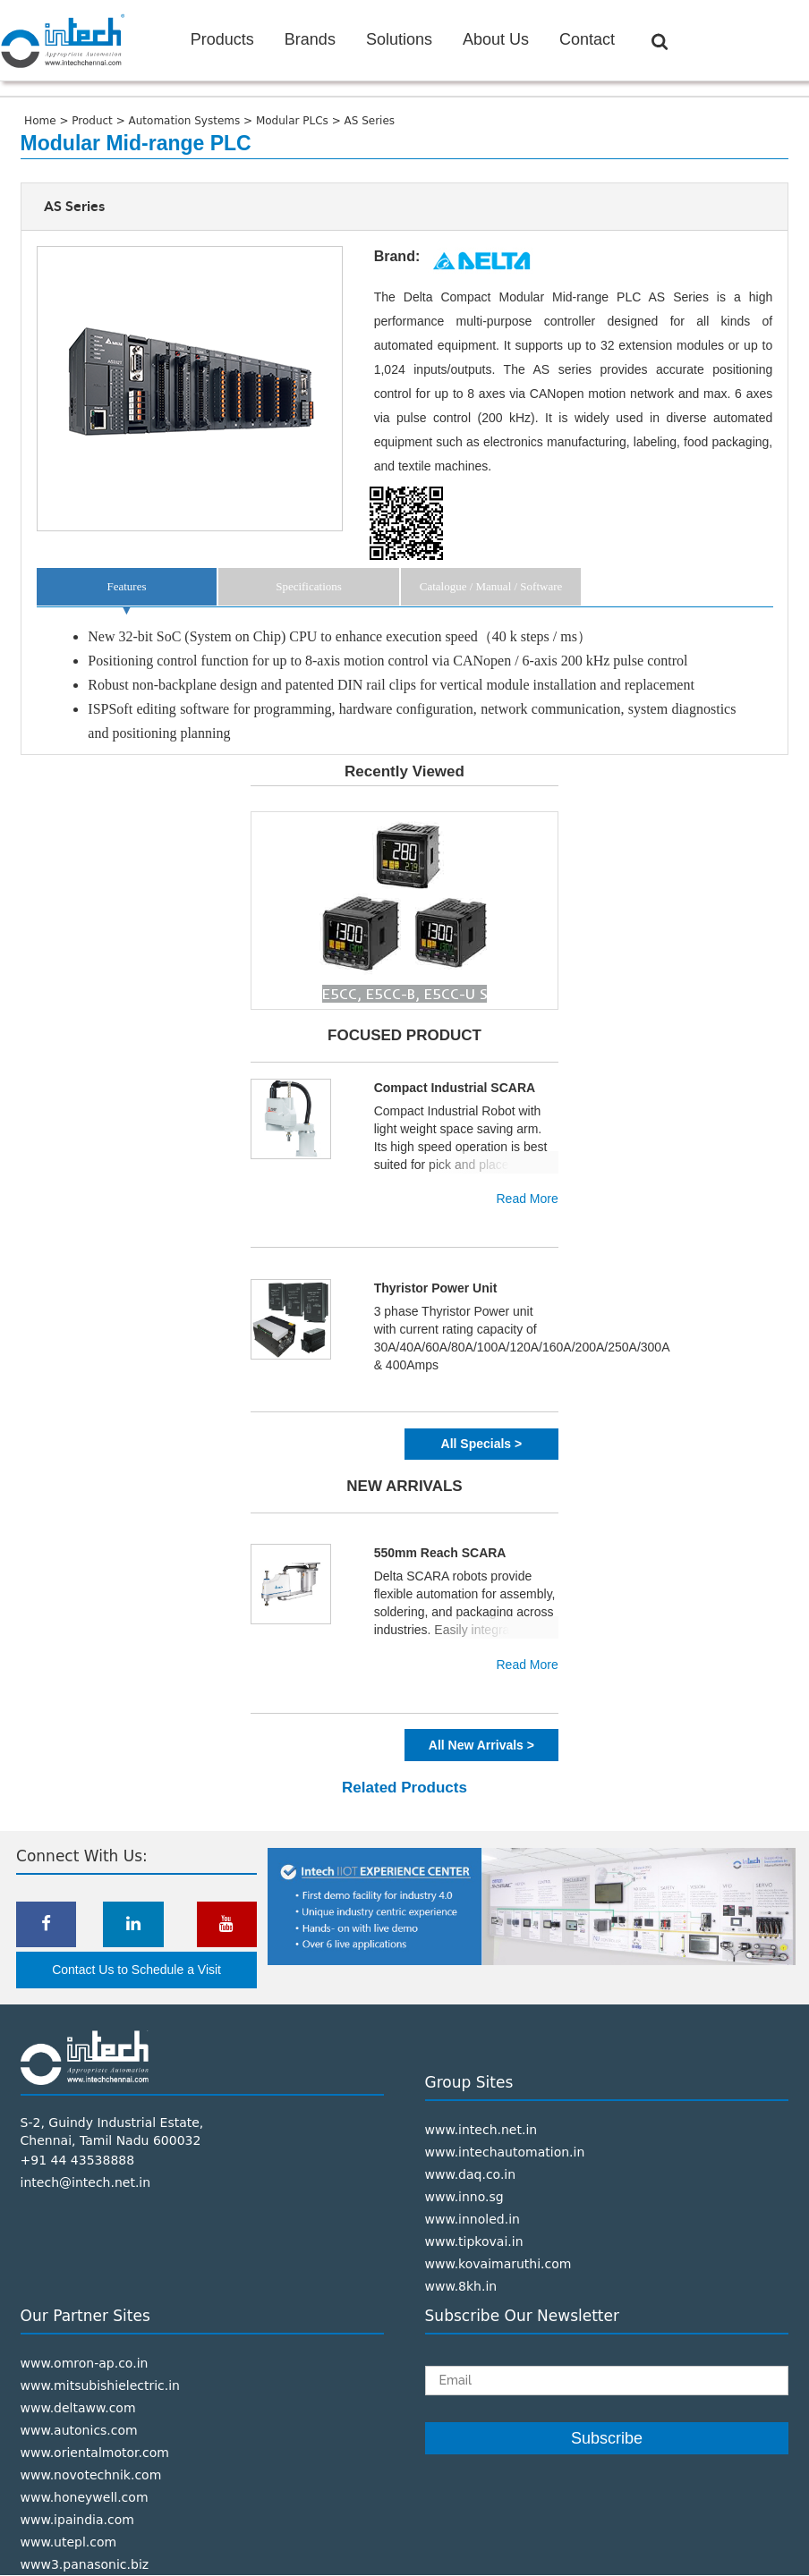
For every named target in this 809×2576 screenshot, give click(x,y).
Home (41, 120)
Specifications (309, 586)
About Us (496, 39)
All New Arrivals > (481, 1745)
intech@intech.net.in (86, 2182)
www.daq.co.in (470, 2174)
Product (93, 120)
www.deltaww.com (78, 2408)
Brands (310, 39)
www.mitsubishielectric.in (100, 2385)
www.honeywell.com (85, 2497)
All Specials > (482, 1443)
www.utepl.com (69, 2542)
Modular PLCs (294, 120)
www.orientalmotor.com (95, 2452)
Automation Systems (186, 120)
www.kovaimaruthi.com (498, 2264)
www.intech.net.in (481, 2130)
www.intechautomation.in (505, 2152)
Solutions (399, 39)
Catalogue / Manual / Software (491, 586)
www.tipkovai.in (474, 2241)
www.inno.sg (464, 2197)
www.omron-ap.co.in (85, 2363)
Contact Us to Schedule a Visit (136, 1969)
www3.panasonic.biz (85, 2564)
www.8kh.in (461, 2286)
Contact (587, 39)
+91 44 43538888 (78, 2160)
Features (126, 586)
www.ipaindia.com (77, 2519)
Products (222, 39)
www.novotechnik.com (91, 2475)
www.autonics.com (79, 2430)
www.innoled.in (472, 2219)
